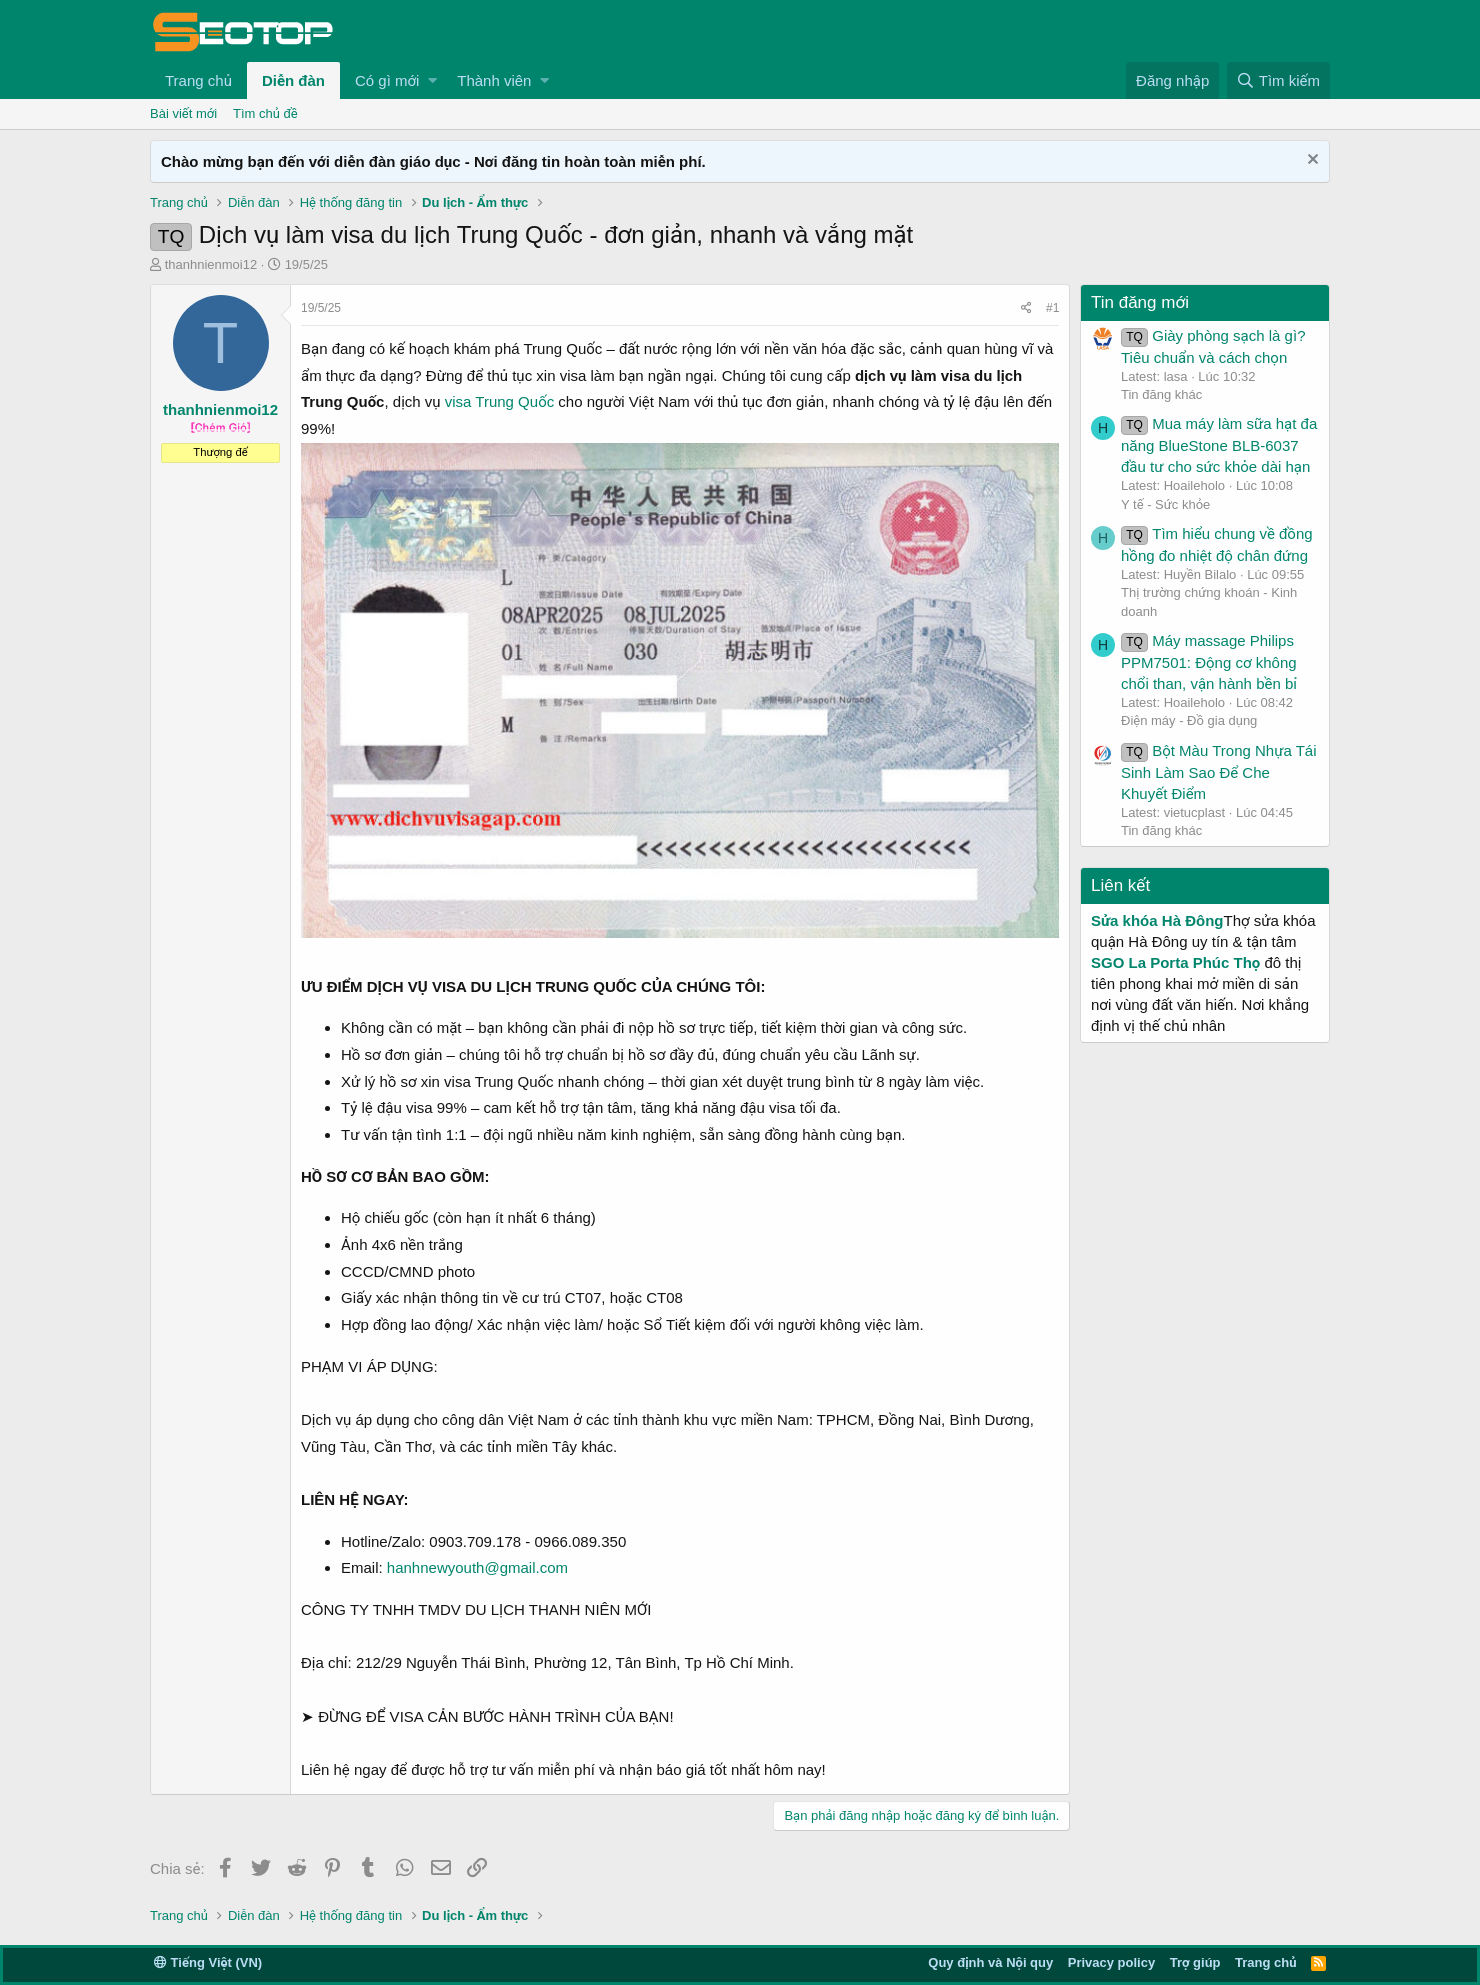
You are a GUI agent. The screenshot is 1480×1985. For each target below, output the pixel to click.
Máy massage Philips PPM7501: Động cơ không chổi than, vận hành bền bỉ (1209, 662)
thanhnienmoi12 (211, 264)
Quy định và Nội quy (990, 1962)
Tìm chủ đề (265, 113)
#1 (1052, 308)
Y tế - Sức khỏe (1165, 504)
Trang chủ (198, 80)
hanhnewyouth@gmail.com (477, 1567)
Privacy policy (1111, 1962)
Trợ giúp (1195, 1962)
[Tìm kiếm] (1278, 80)
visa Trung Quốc (499, 401)
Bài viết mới (183, 113)
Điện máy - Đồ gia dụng (1189, 720)
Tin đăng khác (1161, 394)
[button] (432, 80)
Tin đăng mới (1140, 302)
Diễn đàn (293, 80)
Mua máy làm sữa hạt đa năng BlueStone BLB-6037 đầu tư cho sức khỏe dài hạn (1219, 445)
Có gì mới (387, 80)
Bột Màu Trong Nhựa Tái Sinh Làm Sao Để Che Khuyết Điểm (1219, 772)
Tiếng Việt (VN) (208, 1962)
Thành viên (494, 80)
